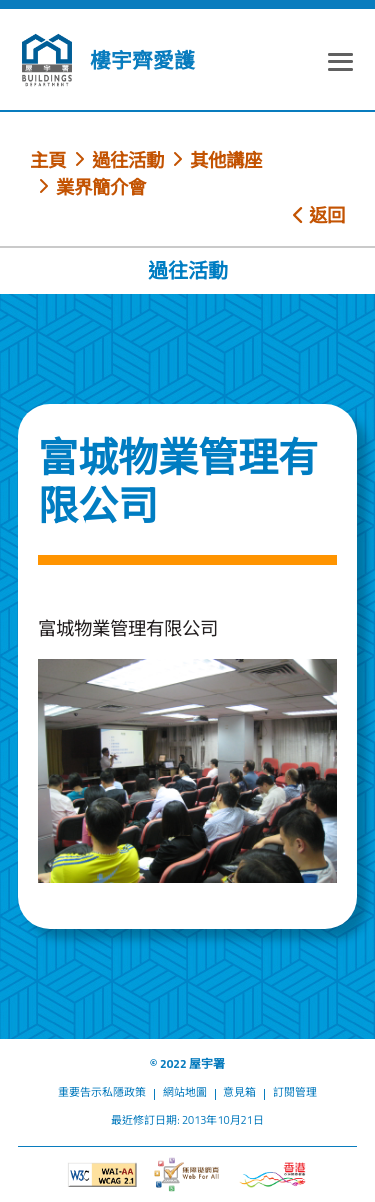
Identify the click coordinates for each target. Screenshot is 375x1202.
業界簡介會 (101, 187)
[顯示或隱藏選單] (340, 64)
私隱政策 (124, 1092)
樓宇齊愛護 (142, 60)
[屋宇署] (47, 60)
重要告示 (80, 1092)
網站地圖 (185, 1092)
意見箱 (239, 1092)
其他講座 (226, 160)
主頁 (48, 160)
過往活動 (128, 160)
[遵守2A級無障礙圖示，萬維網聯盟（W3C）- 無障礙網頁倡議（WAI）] (102, 1175)
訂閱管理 (295, 1092)
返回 (319, 215)
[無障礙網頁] (187, 1174)
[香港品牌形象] (272, 1175)
